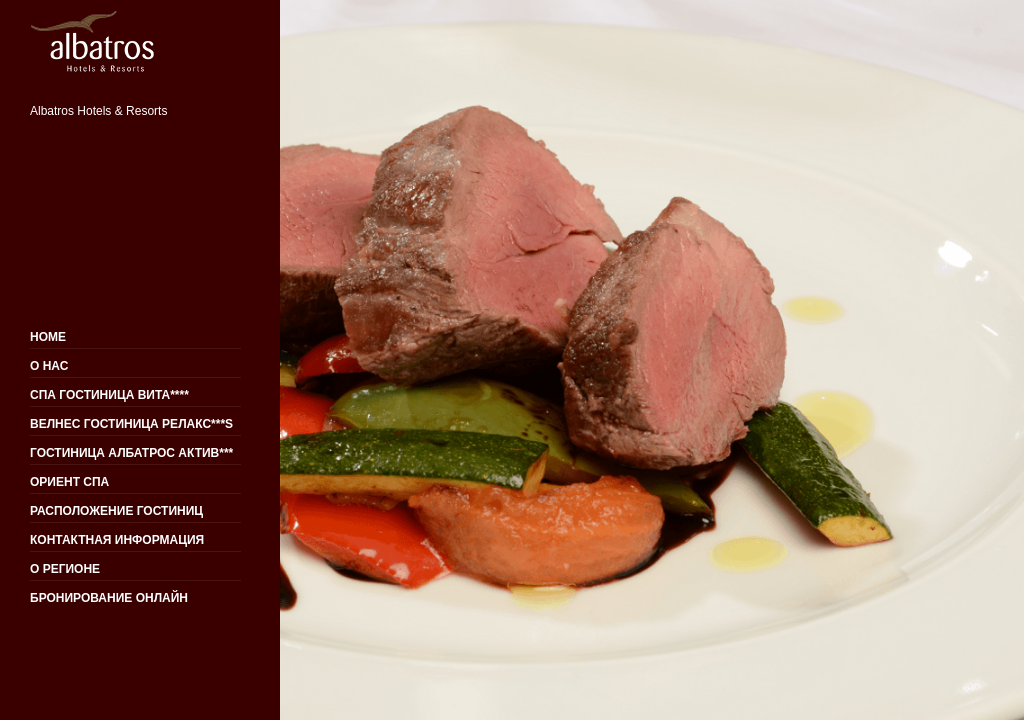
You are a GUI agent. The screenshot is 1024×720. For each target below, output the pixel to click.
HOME (48, 337)
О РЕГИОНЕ (65, 569)
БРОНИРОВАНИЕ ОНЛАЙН (109, 598)
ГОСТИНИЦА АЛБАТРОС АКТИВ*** (131, 453)
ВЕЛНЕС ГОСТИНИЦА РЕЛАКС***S (131, 424)
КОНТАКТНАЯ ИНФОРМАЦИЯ (117, 540)
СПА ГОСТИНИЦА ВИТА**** (109, 395)
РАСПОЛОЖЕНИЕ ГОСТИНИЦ (116, 511)
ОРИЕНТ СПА (69, 482)
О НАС (49, 366)
